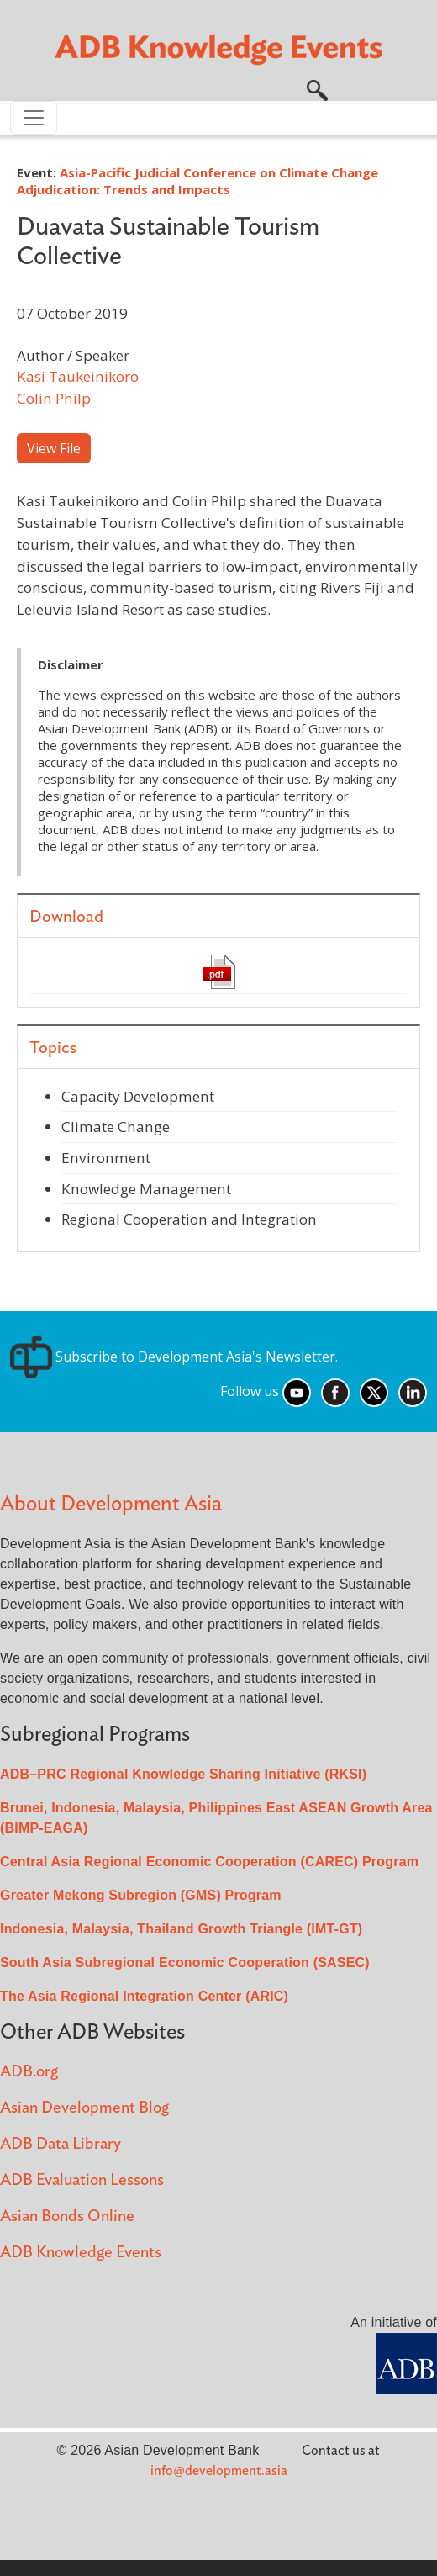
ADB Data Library (60, 2144)
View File (54, 448)
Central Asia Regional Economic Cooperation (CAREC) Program (209, 1861)
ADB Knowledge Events (80, 2253)
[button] (317, 88)
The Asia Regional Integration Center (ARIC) (144, 1996)
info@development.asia (218, 2471)
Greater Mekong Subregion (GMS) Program (141, 1895)
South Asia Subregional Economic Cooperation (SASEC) (185, 1962)
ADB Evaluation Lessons (82, 2180)
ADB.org (29, 2072)
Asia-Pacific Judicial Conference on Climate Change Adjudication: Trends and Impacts (197, 181)
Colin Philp (54, 398)
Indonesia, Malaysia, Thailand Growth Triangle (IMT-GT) (181, 1929)
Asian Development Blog (84, 2108)
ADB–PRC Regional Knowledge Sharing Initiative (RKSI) (183, 1774)
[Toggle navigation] (33, 118)
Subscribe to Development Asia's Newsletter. (174, 1356)
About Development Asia (111, 1504)
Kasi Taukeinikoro (78, 376)
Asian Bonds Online (67, 2216)
